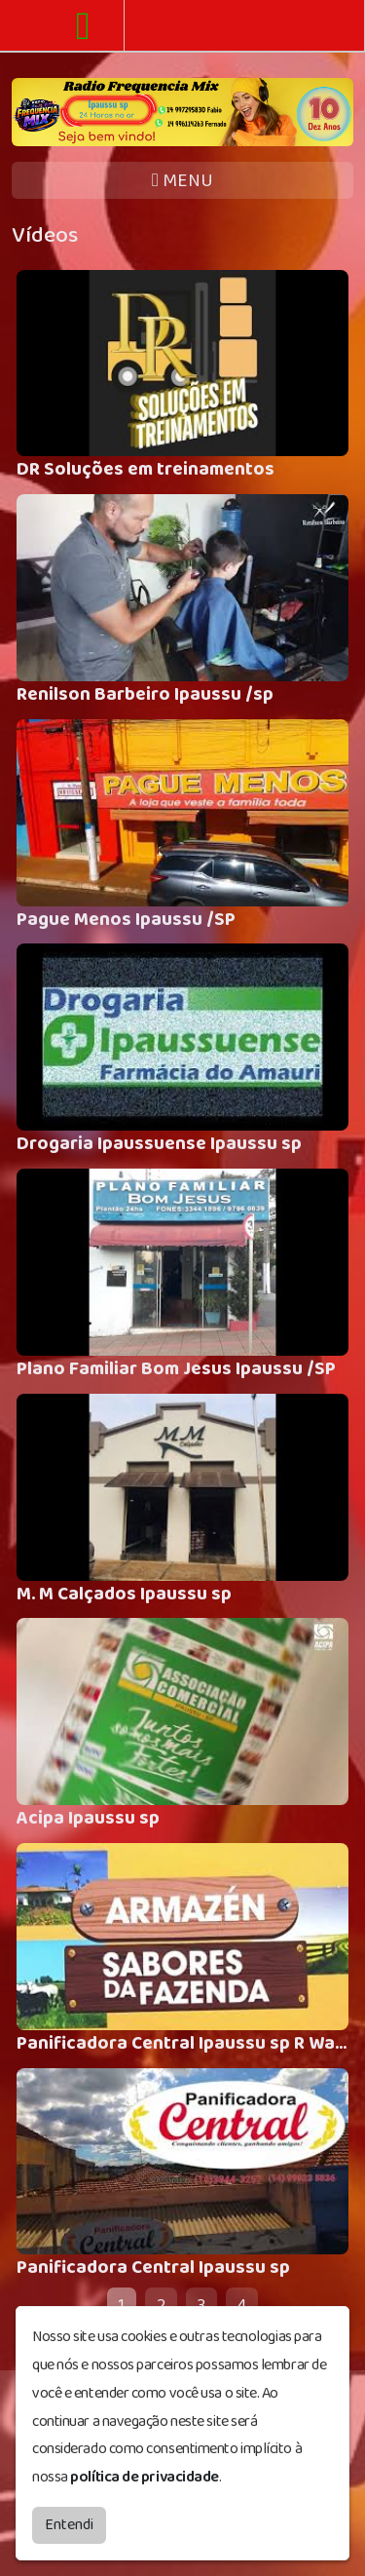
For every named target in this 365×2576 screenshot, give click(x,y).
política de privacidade (144, 2477)
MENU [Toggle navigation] (182, 181)
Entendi (69, 2525)
